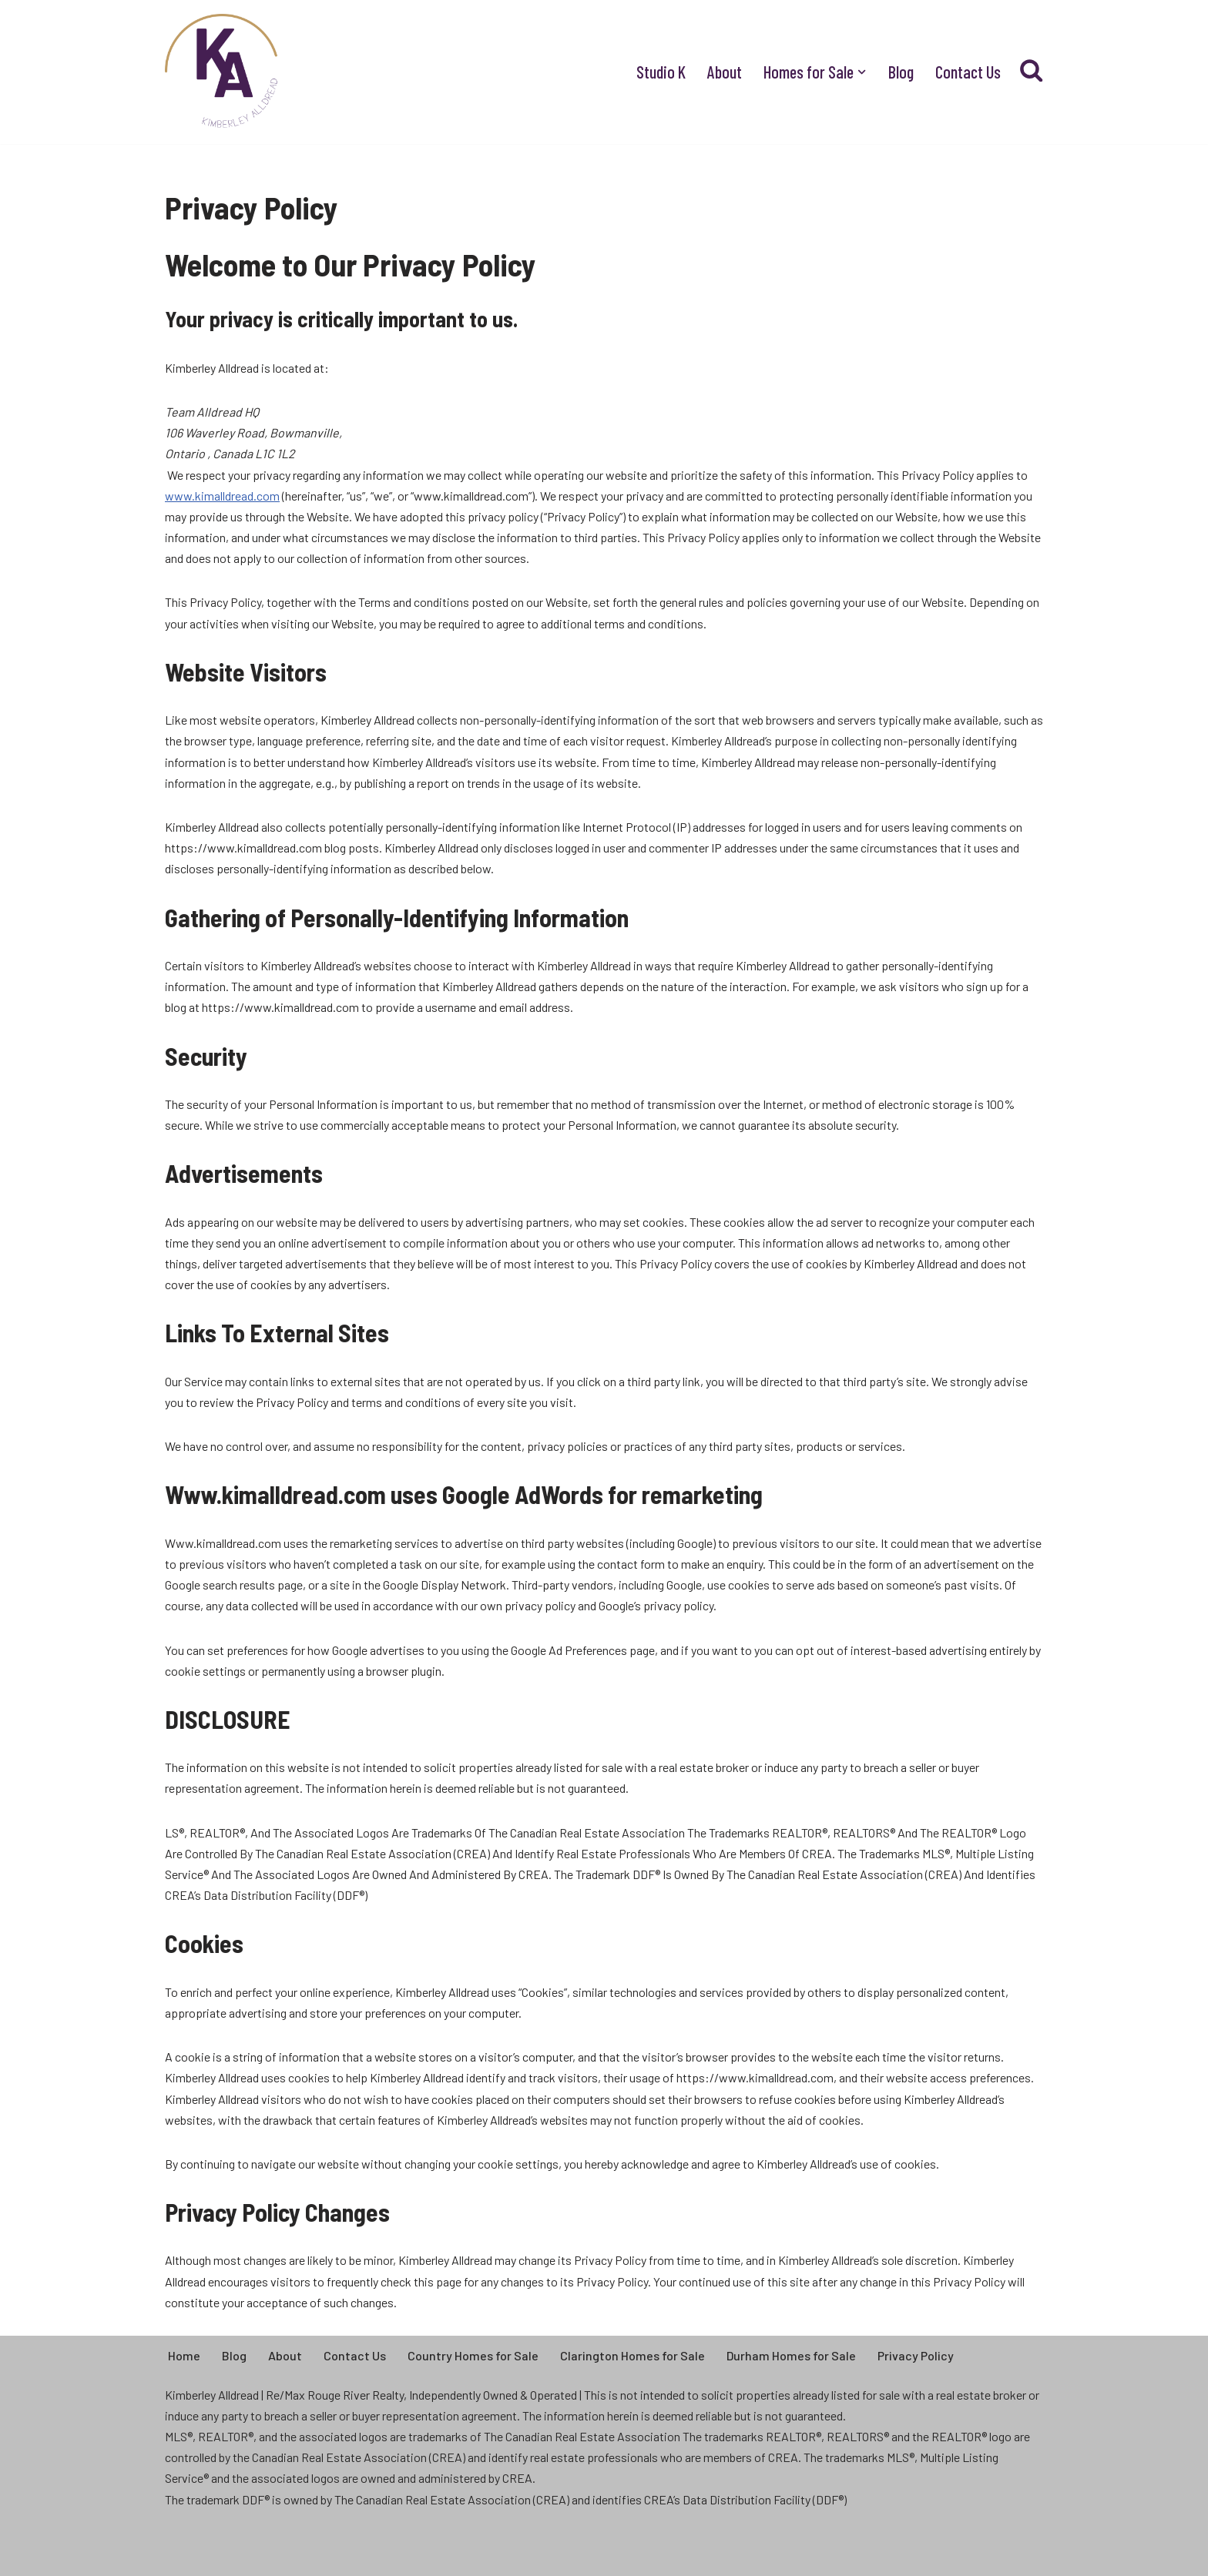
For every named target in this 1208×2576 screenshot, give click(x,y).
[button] (861, 72)
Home (184, 2355)
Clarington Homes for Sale (632, 2355)
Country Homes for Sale (473, 2355)
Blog (901, 72)
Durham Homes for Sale (791, 2355)
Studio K (661, 72)
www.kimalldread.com (222, 495)
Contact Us (968, 72)
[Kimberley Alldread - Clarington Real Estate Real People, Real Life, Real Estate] (222, 72)
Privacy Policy (915, 2355)
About (724, 72)
